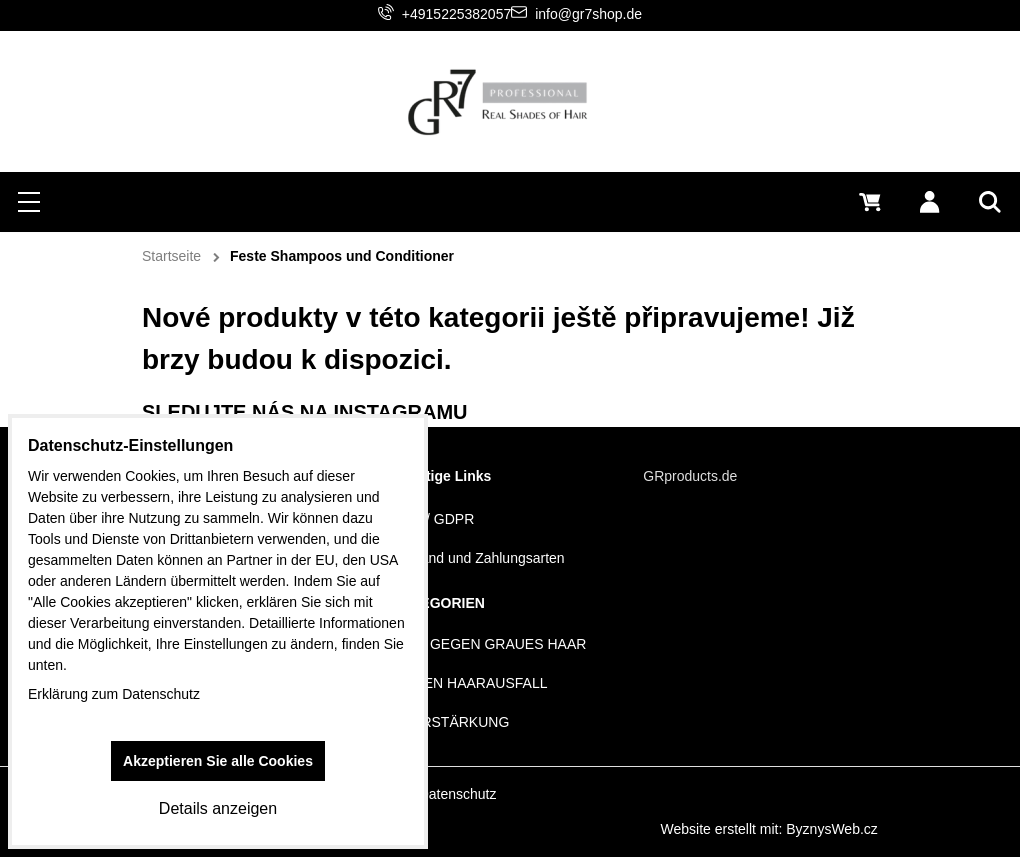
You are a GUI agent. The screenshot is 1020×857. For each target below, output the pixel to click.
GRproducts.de (690, 476)
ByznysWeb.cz (832, 829)
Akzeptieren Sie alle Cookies (218, 761)
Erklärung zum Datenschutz (114, 694)
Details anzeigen (218, 808)
